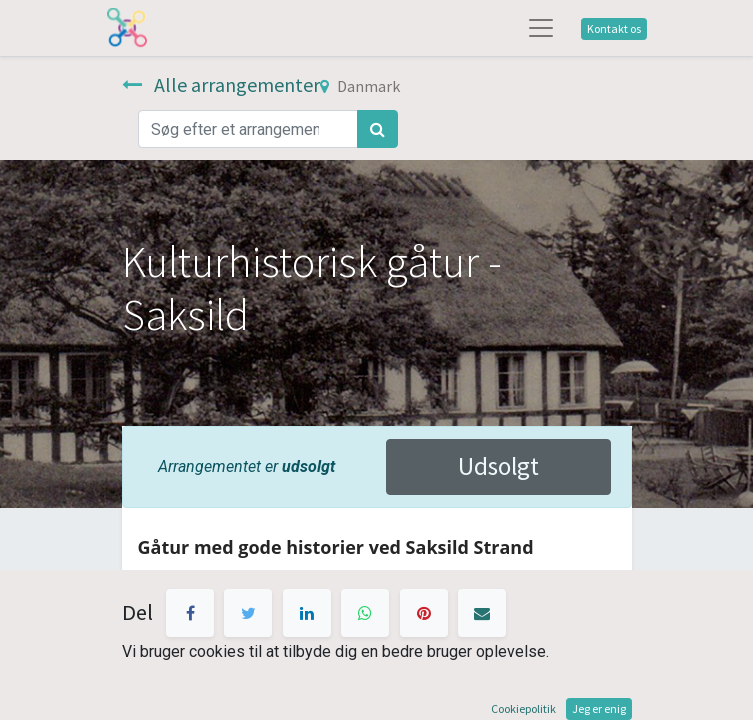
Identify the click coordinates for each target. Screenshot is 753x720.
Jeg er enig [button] (599, 708)
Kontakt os (614, 28)
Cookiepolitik (523, 708)
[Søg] (377, 129)
